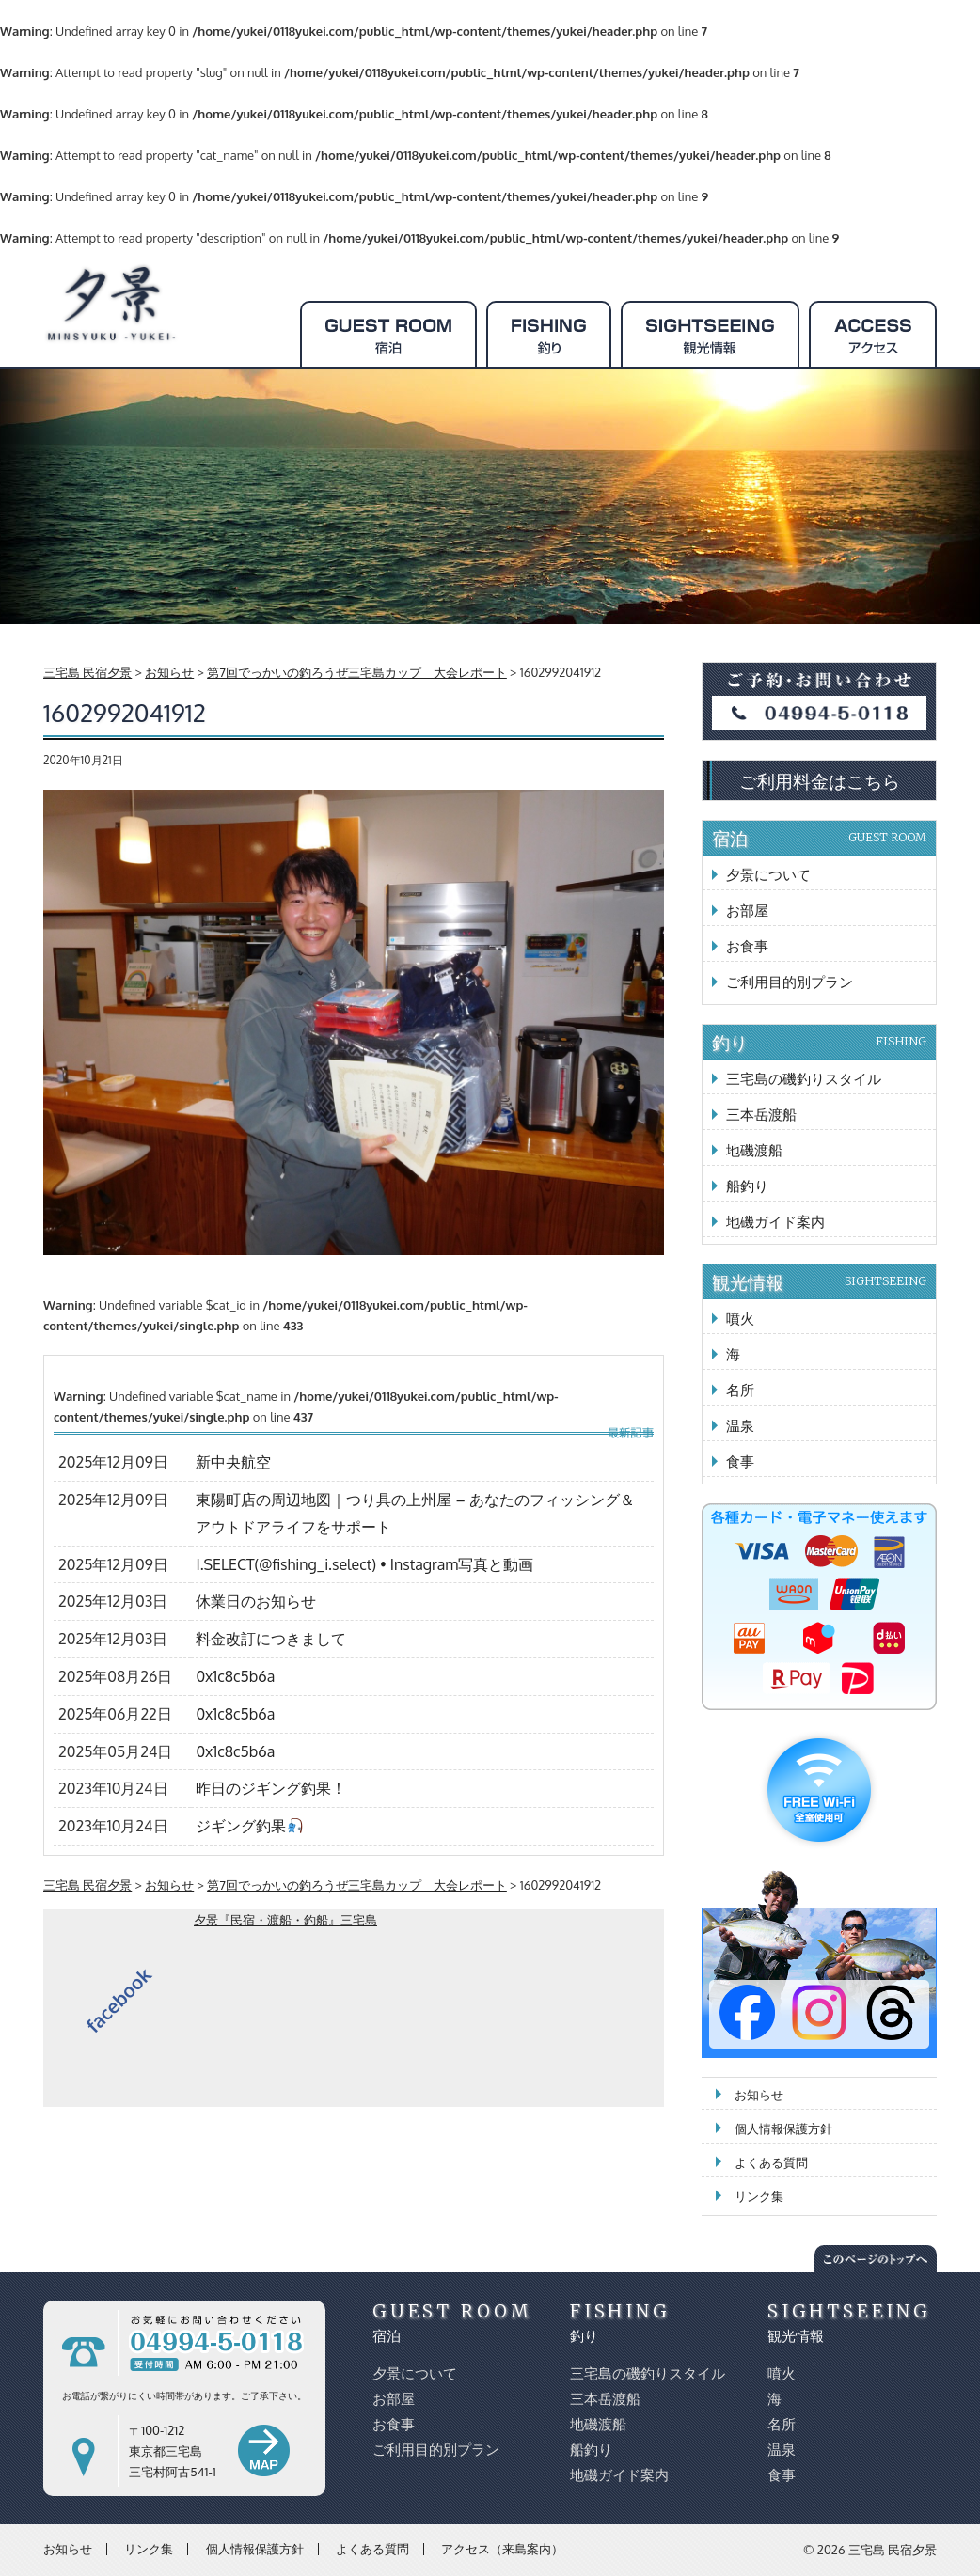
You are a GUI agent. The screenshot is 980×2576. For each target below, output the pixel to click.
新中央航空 (233, 1462)
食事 (740, 1461)
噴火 (740, 1318)
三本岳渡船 (761, 1114)
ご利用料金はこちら (819, 780)
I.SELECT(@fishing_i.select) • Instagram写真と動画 (364, 1564)
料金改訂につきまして (271, 1638)
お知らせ (759, 2094)
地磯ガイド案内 (775, 1222)
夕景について (768, 875)
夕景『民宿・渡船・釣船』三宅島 (285, 1919)
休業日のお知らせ (256, 1601)
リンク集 (759, 2196)
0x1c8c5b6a (235, 1676)
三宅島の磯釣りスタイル (803, 1079)
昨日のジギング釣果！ (271, 1788)
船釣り (747, 1186)
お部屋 (747, 910)
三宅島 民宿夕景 (892, 2549)
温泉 (740, 1426)
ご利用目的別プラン (789, 982)
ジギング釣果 (249, 1825)
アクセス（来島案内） (502, 2548)
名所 (740, 1390)
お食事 (747, 946)
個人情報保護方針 (783, 2128)
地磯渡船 (754, 1150)
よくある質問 (771, 2162)
